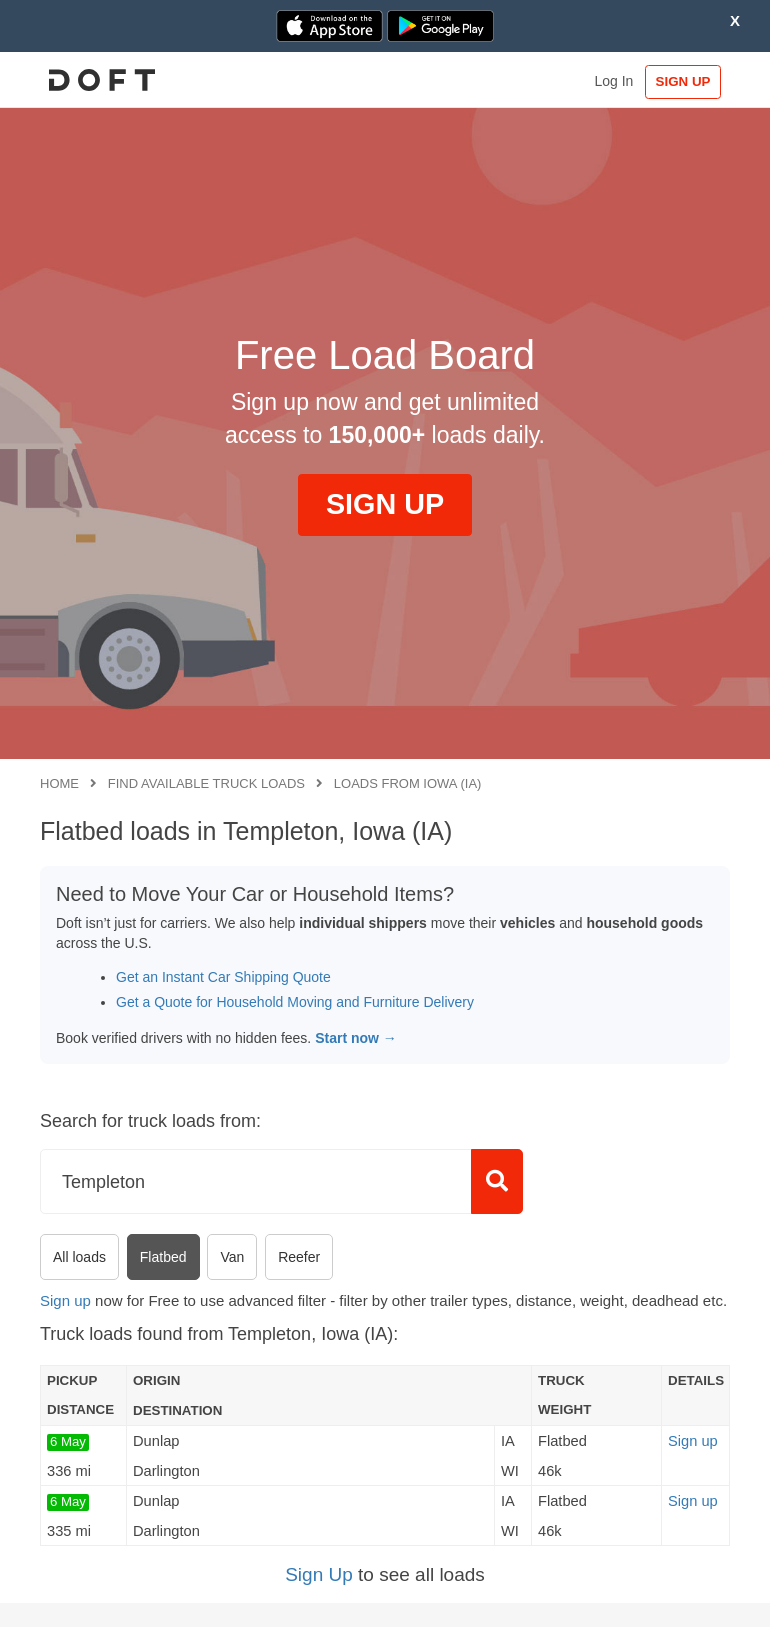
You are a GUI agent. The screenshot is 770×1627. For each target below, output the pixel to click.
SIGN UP (683, 81)
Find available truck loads (206, 783)
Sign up (65, 1300)
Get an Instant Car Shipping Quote (223, 977)
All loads (79, 1257)
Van (232, 1257)
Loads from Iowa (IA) (408, 783)
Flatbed (163, 1257)
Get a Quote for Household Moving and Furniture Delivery (295, 1002)
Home (59, 783)
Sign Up (319, 1574)
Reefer (299, 1257)
